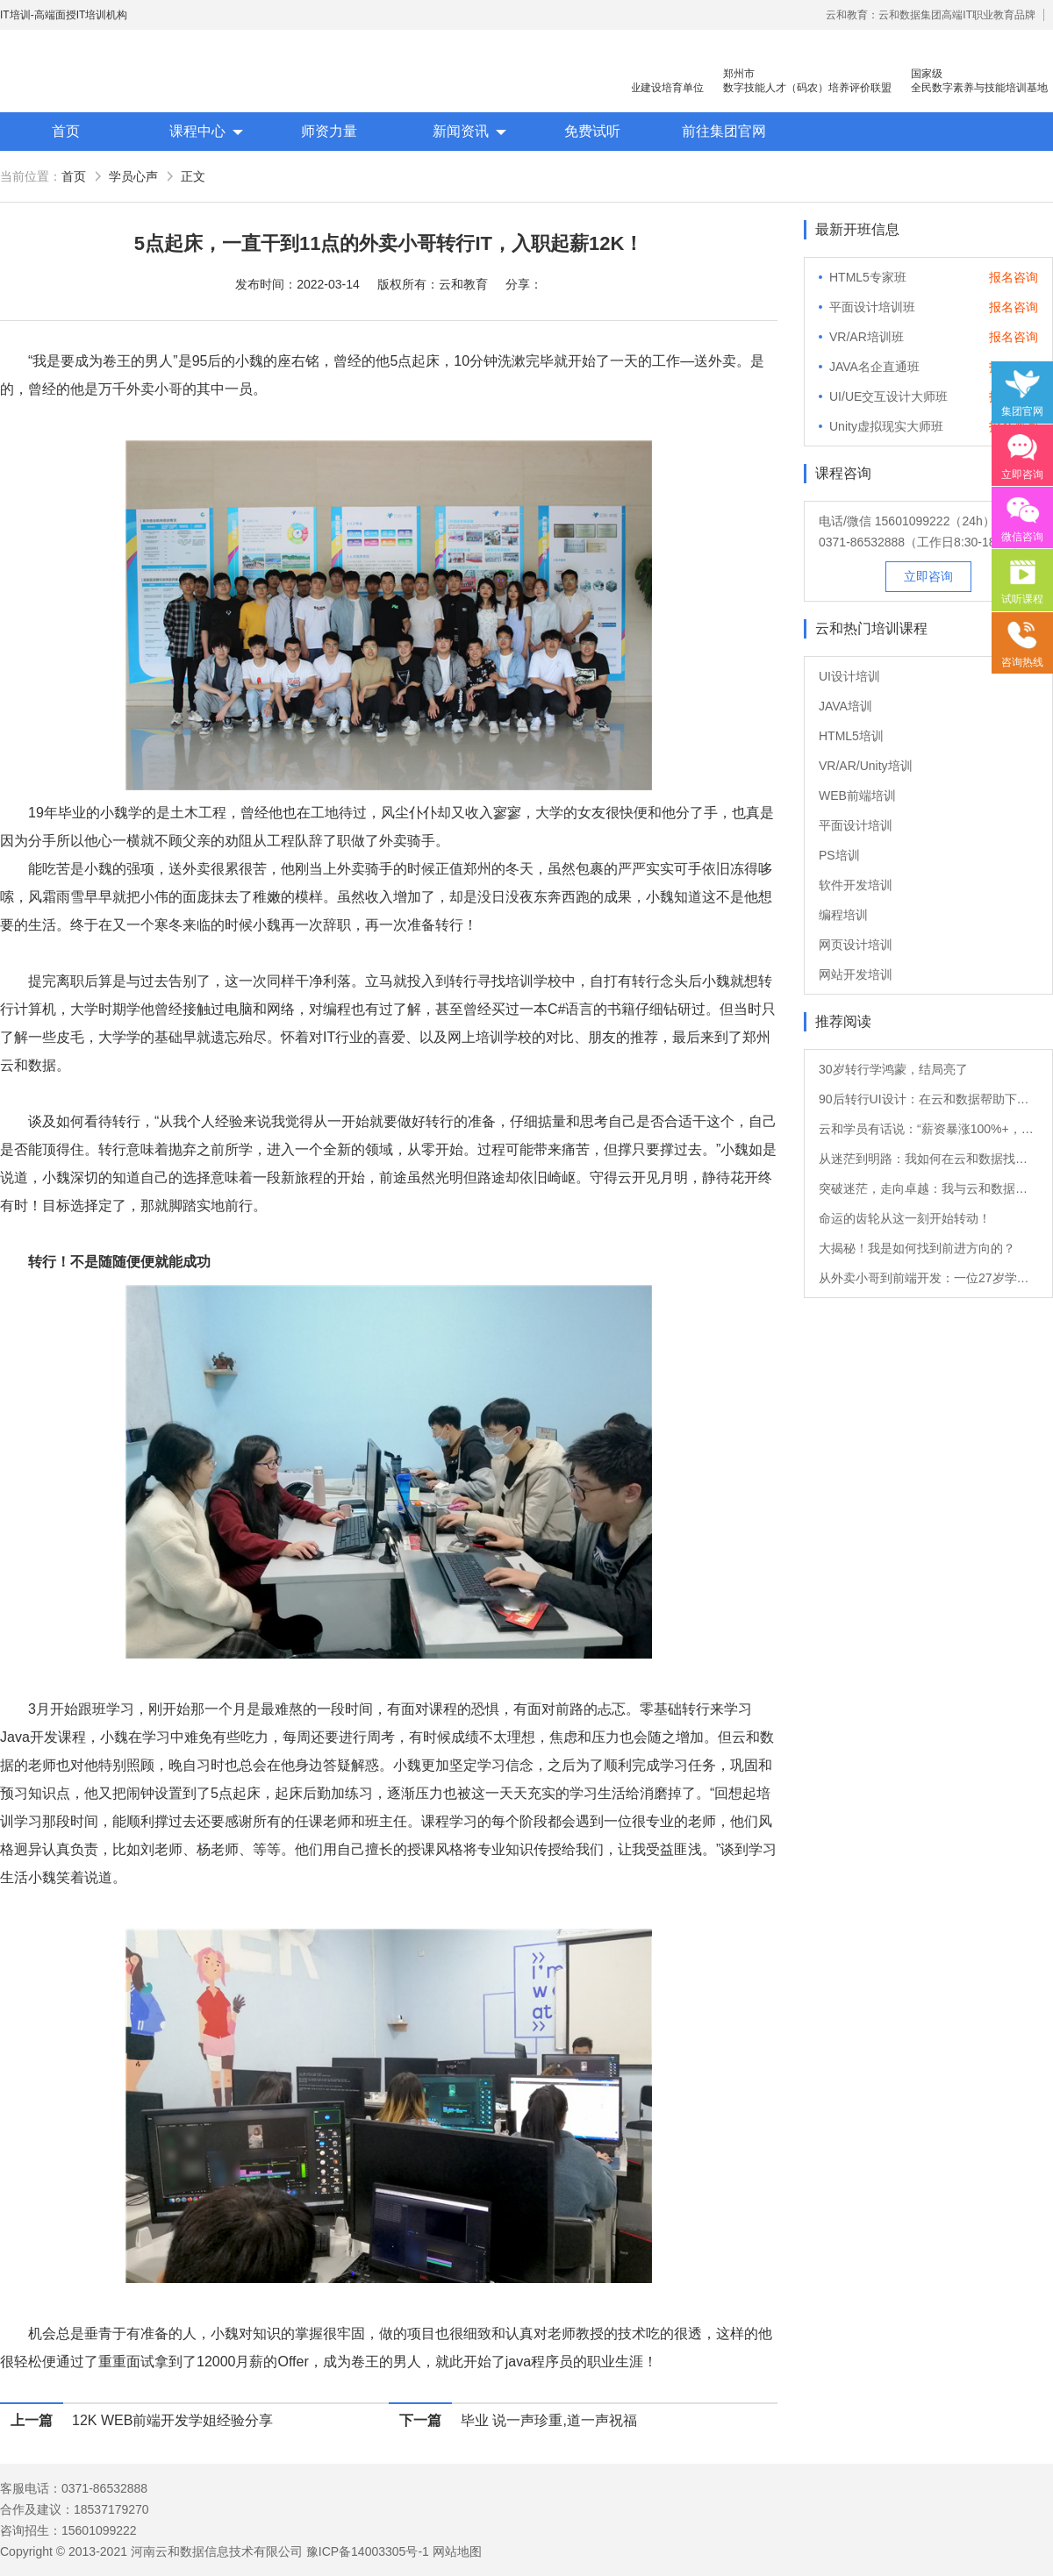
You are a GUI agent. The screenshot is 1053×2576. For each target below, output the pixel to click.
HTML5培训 (851, 736)
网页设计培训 (855, 945)
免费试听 (592, 131)
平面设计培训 (855, 825)
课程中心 (197, 131)
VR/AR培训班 (866, 337)
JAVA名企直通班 (874, 367)
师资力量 (329, 131)
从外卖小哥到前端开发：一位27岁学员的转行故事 (928, 1278)
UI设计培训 (849, 676)
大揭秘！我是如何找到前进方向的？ (917, 1248)
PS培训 (839, 855)
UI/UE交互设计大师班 (888, 396)
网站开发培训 (855, 974)
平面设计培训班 (872, 307)
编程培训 (843, 915)
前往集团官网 (724, 131)
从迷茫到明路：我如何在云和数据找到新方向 (928, 1159)
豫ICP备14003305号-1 (367, 2551)
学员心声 (133, 176)
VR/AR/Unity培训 (866, 766)
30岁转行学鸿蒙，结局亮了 (893, 1069)
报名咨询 (1013, 277)
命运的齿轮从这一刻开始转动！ (905, 1218)
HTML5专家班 (867, 277)
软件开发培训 (855, 885)
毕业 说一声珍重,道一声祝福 (549, 2420)
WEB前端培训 (857, 795)
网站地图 (457, 2551)
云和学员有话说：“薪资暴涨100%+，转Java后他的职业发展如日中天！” (928, 1129)
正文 (193, 176)
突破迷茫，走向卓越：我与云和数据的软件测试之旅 (928, 1188)
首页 (66, 131)
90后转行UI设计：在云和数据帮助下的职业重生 (928, 1099)
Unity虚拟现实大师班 (886, 426)
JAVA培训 (845, 706)
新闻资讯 (461, 131)
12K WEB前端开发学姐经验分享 (172, 2420)
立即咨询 (928, 576)
